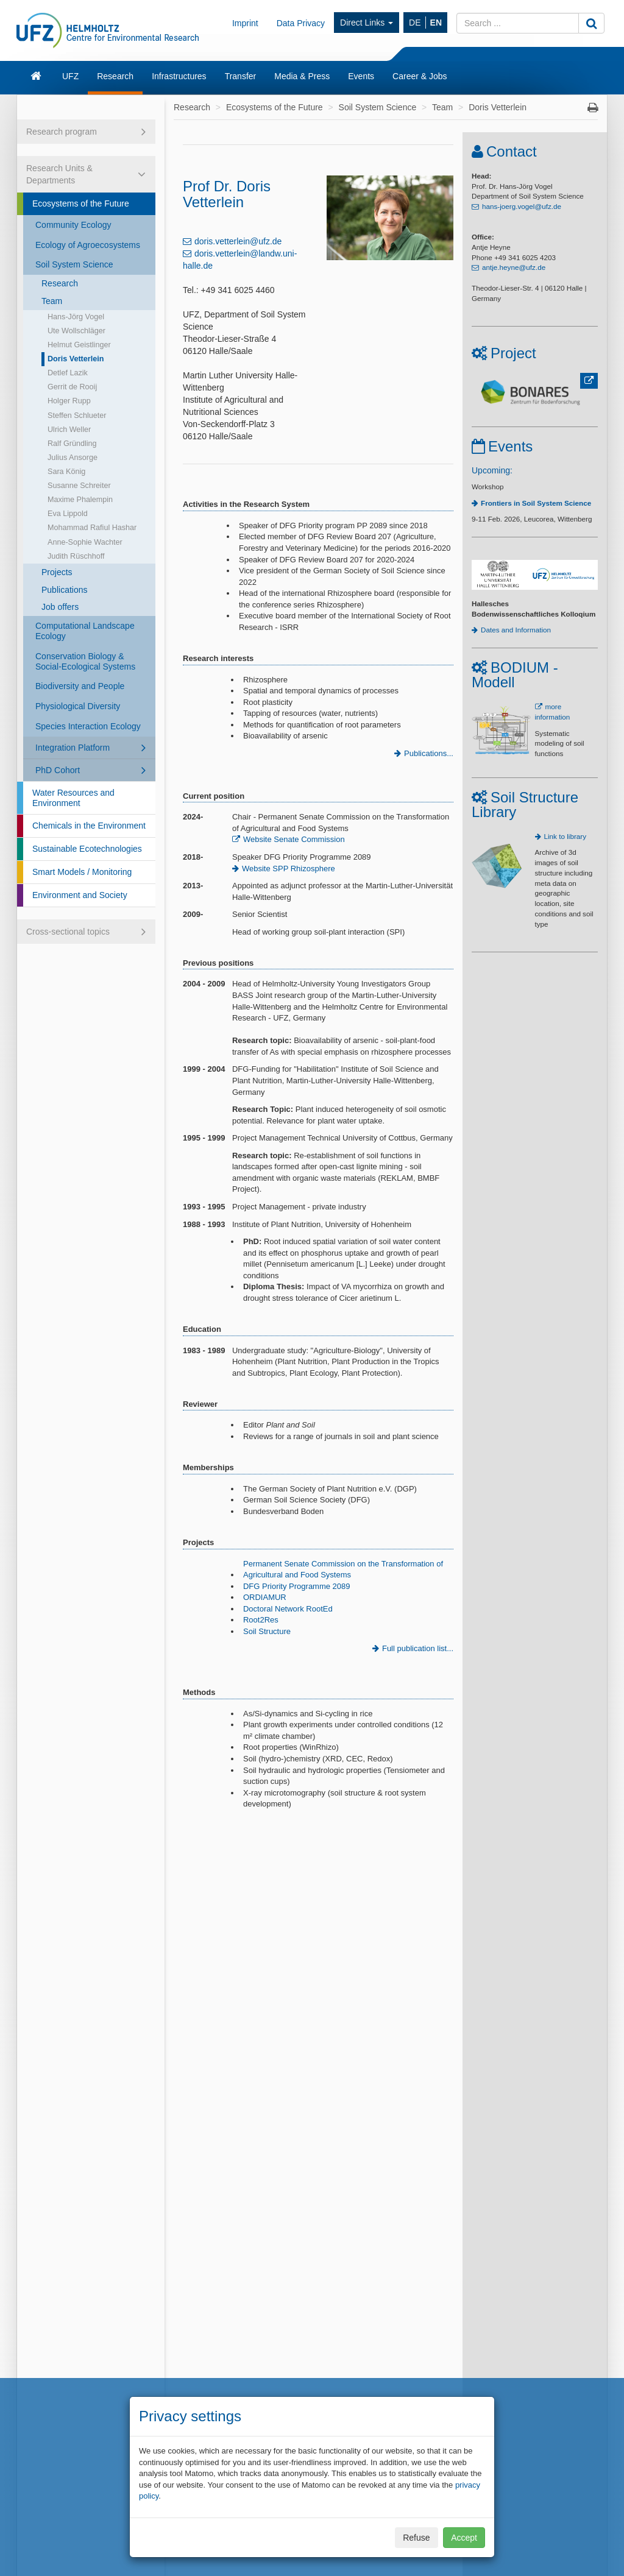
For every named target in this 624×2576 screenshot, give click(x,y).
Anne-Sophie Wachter (85, 542)
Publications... (428, 753)
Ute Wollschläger (76, 331)
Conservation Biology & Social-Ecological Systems (85, 661)
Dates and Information (516, 630)
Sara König (66, 471)
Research (115, 76)
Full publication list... (417, 1648)
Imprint (245, 23)
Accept (464, 2537)
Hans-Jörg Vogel (76, 317)
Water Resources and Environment (73, 798)
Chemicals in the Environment (89, 825)
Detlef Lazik (68, 373)
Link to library (565, 836)
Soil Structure (267, 1631)
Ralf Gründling (72, 443)
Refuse (416, 2537)
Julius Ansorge (73, 457)
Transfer (241, 76)
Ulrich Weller (69, 429)
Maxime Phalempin (80, 499)
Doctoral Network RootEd (288, 1608)
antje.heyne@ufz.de (513, 267)
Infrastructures (179, 76)
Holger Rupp (69, 401)
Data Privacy (301, 23)
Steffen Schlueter (77, 415)
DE (414, 22)
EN (436, 22)
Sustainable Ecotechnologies (87, 849)
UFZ (70, 76)
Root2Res (260, 1619)
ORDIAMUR (264, 1597)
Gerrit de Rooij (72, 387)
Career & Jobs (419, 76)
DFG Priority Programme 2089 (296, 1586)
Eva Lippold (68, 513)
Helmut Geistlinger (79, 345)
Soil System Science (74, 264)
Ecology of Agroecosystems (87, 245)
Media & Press (302, 76)
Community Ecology (73, 225)
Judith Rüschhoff (76, 556)
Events (361, 76)
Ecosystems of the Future (80, 203)
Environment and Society (79, 895)
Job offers (60, 607)
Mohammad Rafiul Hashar (92, 527)
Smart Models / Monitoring (82, 872)
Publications (64, 590)
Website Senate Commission (294, 839)
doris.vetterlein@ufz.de (238, 241)
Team (51, 301)
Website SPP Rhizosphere (288, 868)
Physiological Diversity (77, 706)
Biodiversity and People (79, 686)
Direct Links (366, 22)
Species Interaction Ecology (88, 726)
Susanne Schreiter (79, 485)
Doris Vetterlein (76, 359)
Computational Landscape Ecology (85, 631)
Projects (57, 572)
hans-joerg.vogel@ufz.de (521, 206)
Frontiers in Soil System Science (536, 503)
